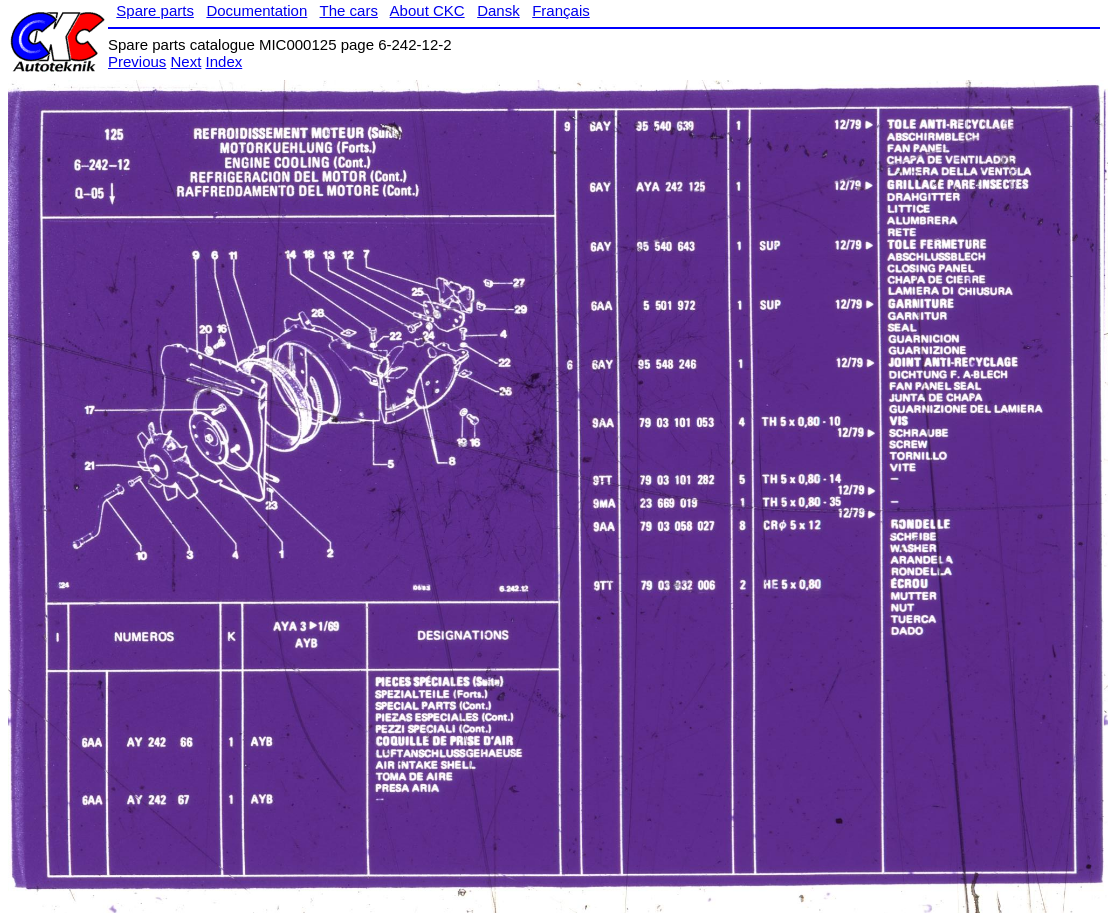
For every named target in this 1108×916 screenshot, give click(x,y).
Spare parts (155, 10)
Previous (137, 61)
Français (561, 10)
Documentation (256, 10)
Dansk (498, 10)
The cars (349, 10)
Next (186, 61)
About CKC (427, 10)
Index (224, 61)
